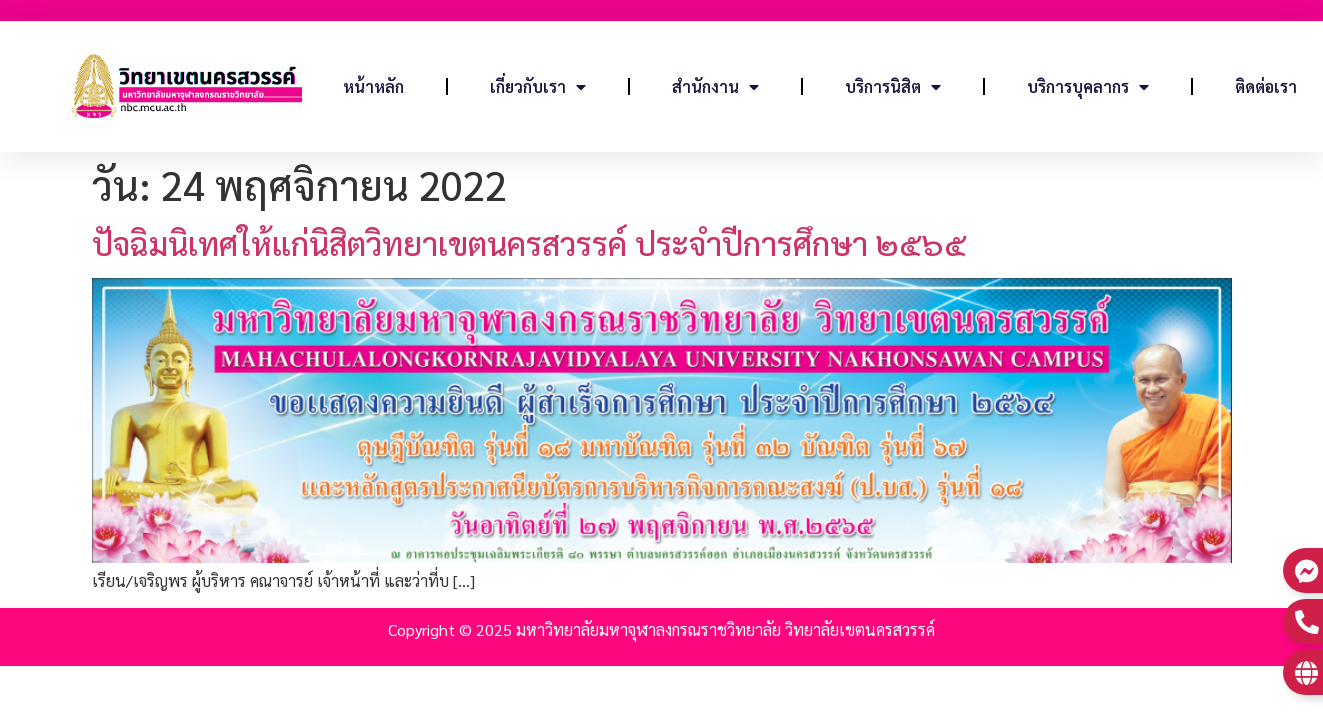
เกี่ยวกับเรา (538, 87)
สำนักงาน (715, 87)
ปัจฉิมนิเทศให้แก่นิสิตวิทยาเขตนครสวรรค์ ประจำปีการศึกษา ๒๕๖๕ (529, 242)
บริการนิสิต (893, 87)
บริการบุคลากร (1088, 87)
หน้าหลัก (373, 86)
